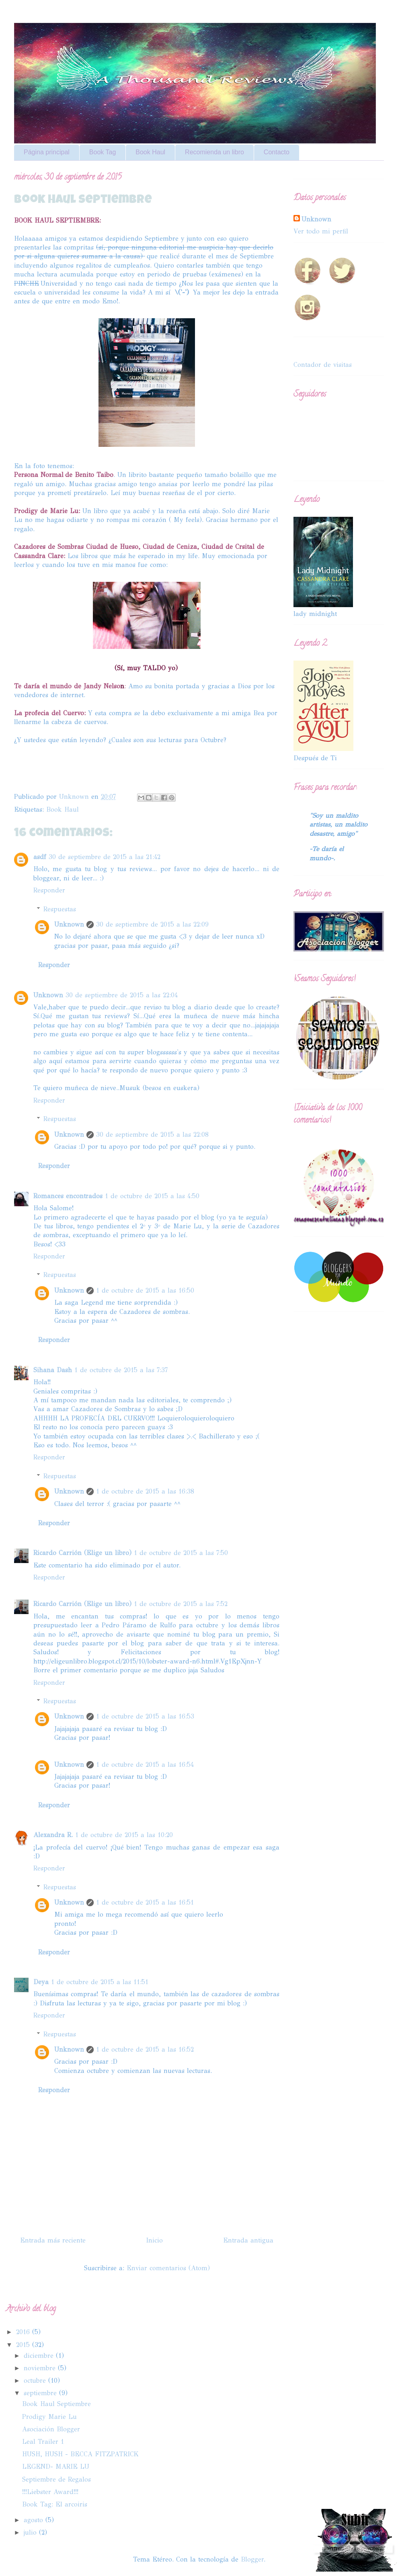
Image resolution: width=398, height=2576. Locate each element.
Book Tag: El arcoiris (54, 2504)
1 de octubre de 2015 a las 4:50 (152, 1196)
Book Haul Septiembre (56, 2404)
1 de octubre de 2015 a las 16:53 (145, 1716)
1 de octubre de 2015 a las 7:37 (121, 1370)
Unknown (69, 924)
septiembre (41, 2393)
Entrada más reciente (53, 2240)
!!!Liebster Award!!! (50, 2492)
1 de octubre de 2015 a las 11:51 (99, 1982)
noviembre (41, 2368)
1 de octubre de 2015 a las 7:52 (181, 1604)
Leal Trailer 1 (43, 2441)
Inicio (154, 2240)
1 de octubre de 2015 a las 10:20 (124, 1835)
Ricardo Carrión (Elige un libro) (82, 1553)
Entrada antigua (248, 2240)
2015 (24, 2345)
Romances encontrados (68, 1196)
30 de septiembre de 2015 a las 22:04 (122, 995)
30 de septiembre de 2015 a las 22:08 (152, 1134)
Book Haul (150, 152)
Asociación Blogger (51, 2429)
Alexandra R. (53, 1835)
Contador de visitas (322, 364)
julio (31, 2532)
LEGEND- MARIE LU (55, 2466)
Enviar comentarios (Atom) (168, 2268)
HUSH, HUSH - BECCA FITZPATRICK (80, 2454)
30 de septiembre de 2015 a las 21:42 (104, 857)
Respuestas (59, 909)
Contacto (276, 152)
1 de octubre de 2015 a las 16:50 (145, 1290)
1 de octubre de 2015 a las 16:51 (145, 1902)
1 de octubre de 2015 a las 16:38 (145, 1491)
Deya (41, 1982)
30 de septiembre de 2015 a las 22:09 (152, 924)
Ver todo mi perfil (320, 231)
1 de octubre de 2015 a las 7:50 (181, 1553)
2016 (24, 2332)
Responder (49, 890)
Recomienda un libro (214, 152)
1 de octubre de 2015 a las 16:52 (145, 2049)
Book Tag (102, 152)
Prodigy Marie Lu (49, 2416)
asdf (39, 857)
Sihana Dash (52, 1370)
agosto (34, 2520)
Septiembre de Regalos (56, 2479)
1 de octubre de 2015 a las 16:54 (145, 1764)
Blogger (252, 2559)
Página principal (47, 152)
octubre (36, 2380)
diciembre (40, 2355)
